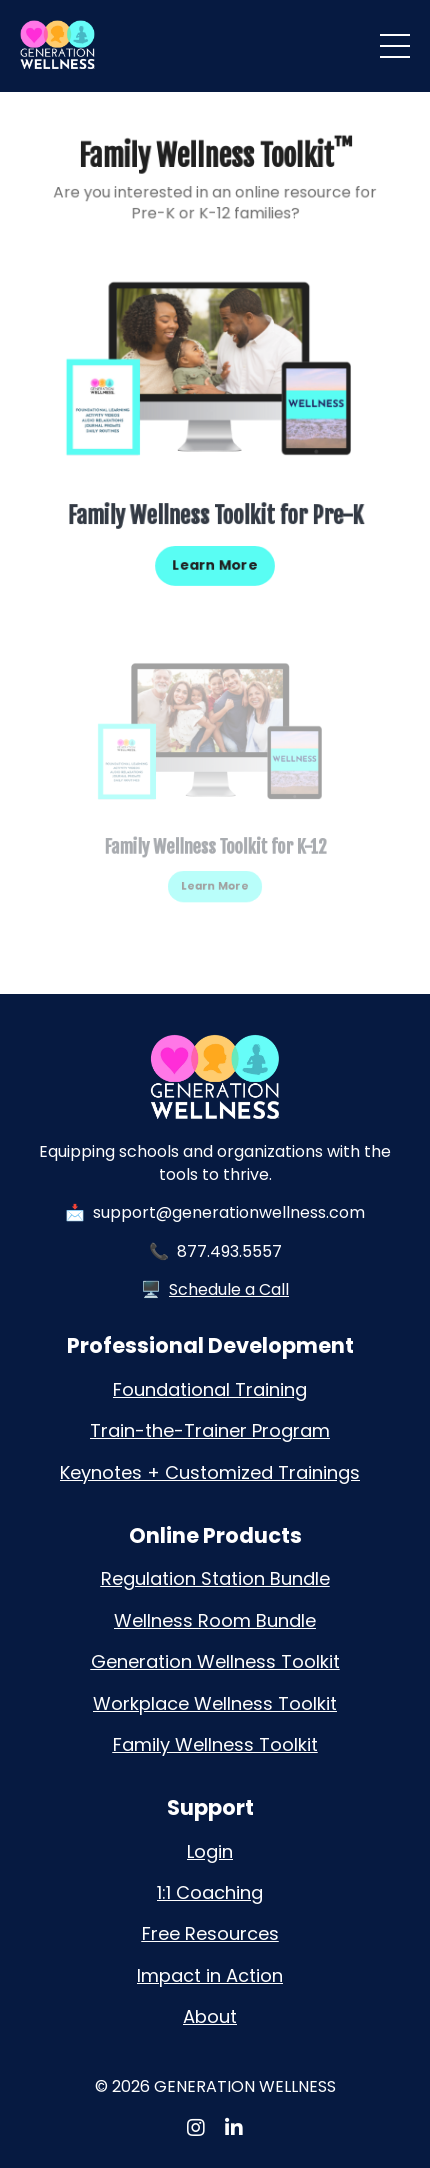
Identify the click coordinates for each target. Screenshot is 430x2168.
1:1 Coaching (210, 1892)
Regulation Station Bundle (215, 1578)
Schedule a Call (229, 1289)
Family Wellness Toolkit (215, 1744)
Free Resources (210, 1933)
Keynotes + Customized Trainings (210, 1472)
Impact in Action (210, 1975)
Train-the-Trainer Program (210, 1430)
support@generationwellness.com (229, 1212)
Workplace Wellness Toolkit (215, 1703)
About (210, 2016)
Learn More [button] (215, 561)
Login (210, 1851)
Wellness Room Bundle (215, 1620)
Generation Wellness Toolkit (215, 1661)
